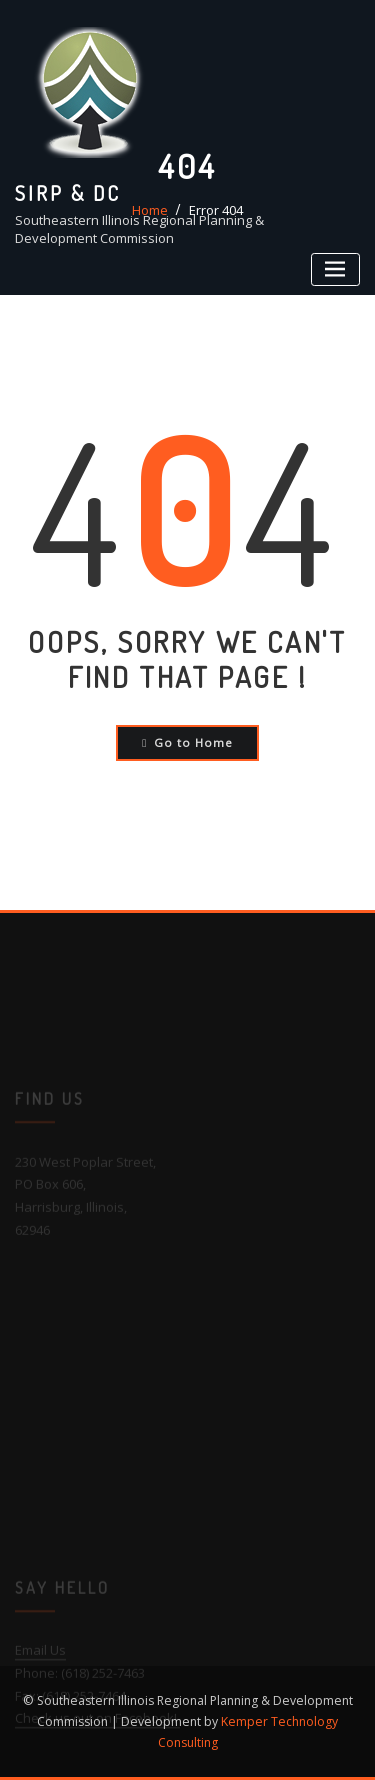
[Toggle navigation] (335, 269)
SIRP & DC (68, 193)
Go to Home (187, 742)
